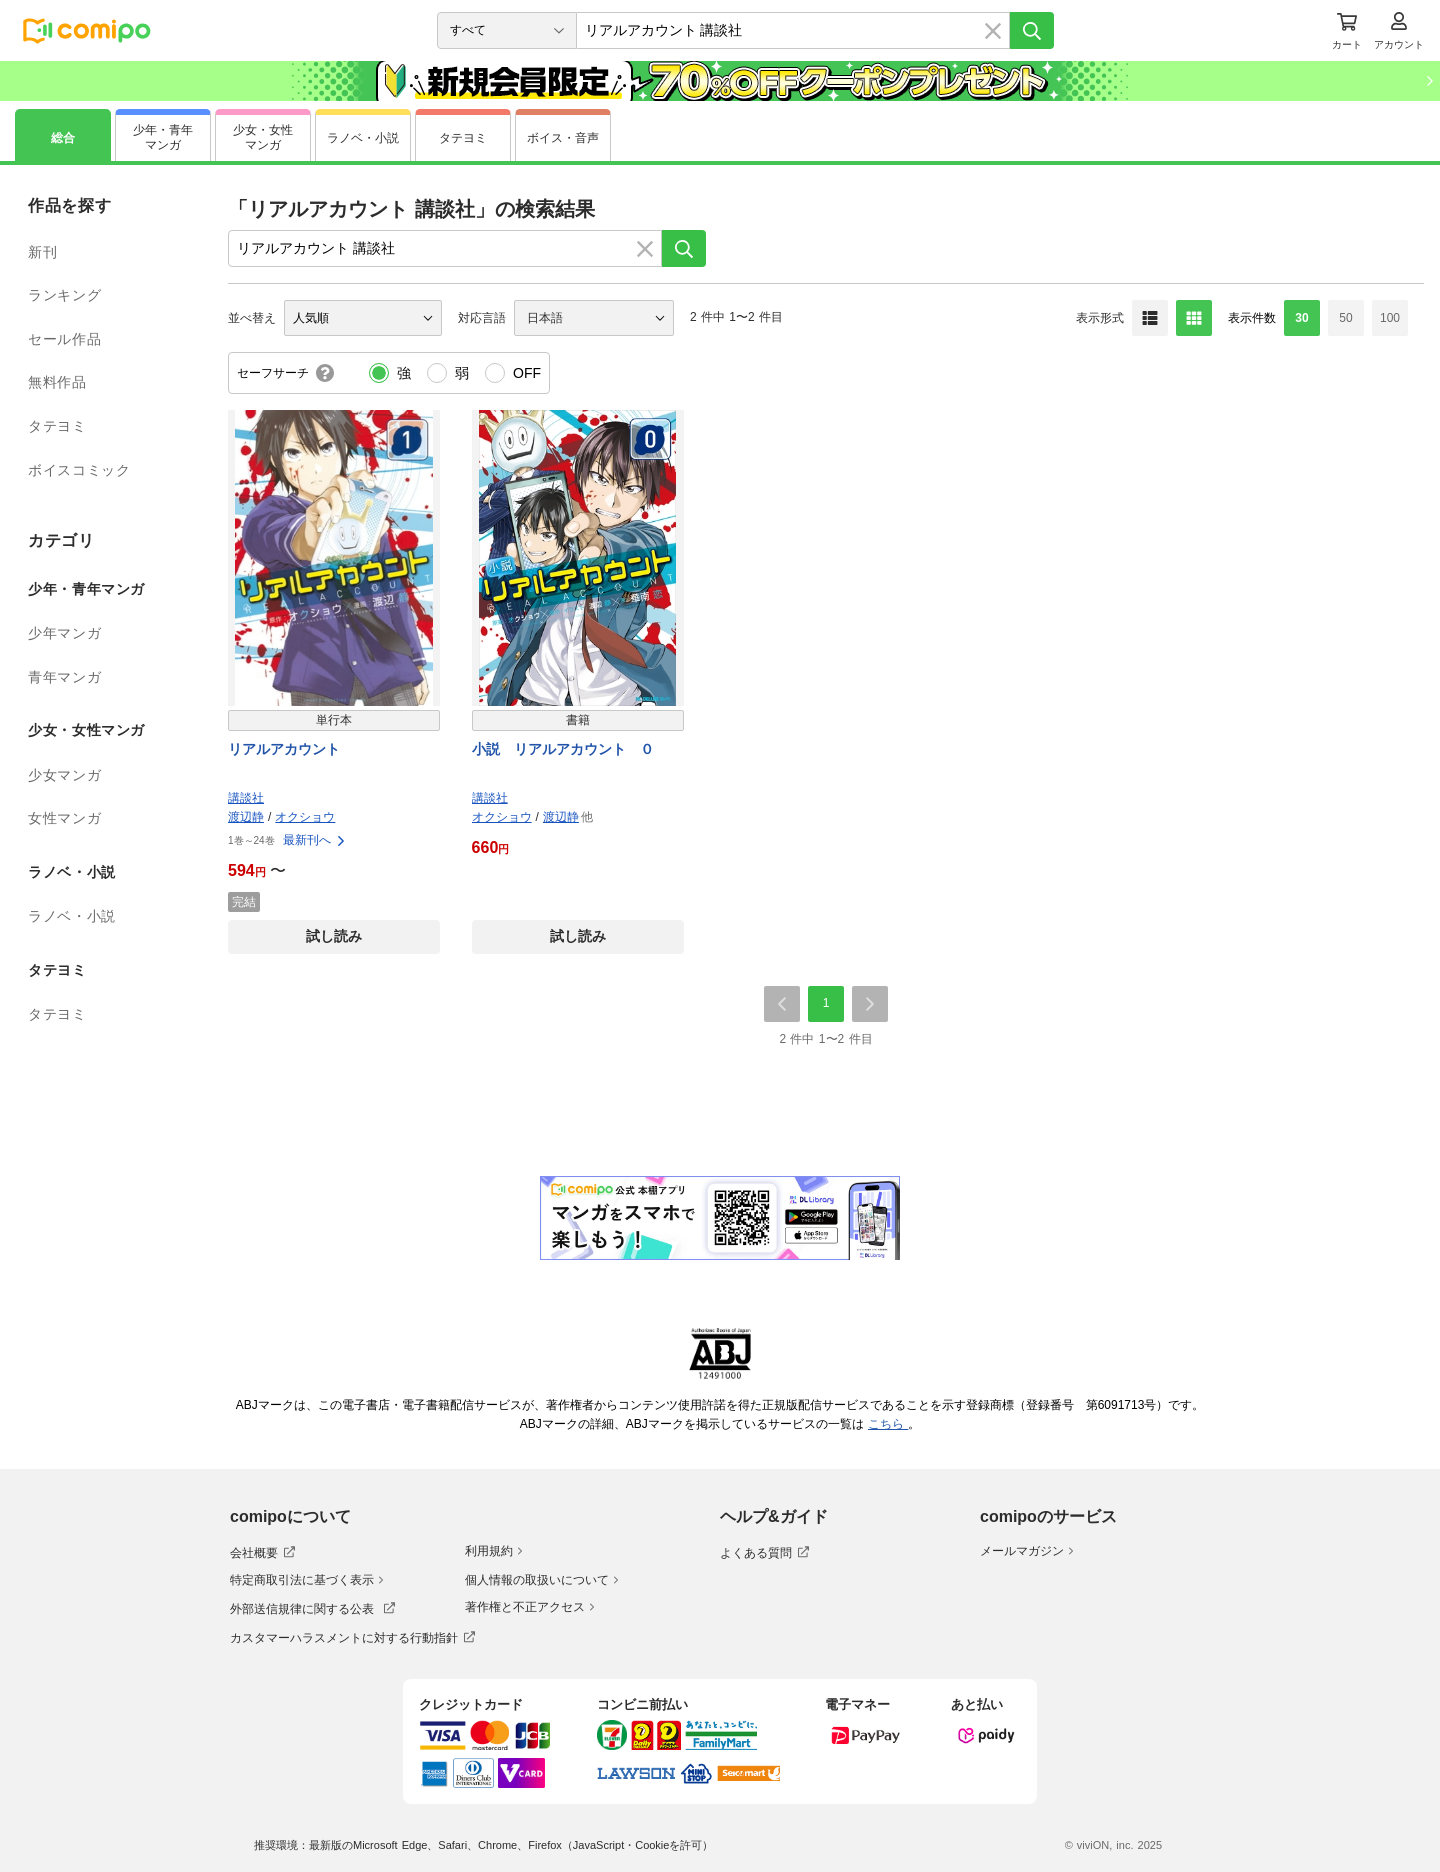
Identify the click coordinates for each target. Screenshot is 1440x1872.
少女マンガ (64, 775)
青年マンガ (64, 677)
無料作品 (57, 382)
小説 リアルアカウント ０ (563, 749)
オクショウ (305, 817)
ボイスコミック (79, 470)
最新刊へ (315, 840)
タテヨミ (57, 426)
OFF (527, 373)
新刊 (42, 252)
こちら (888, 1424)
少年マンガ (64, 633)
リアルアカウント (284, 749)
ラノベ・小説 (72, 916)
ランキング (64, 295)
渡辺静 (246, 817)
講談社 (246, 798)
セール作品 (64, 339)
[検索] (1032, 30)
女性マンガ (64, 818)
